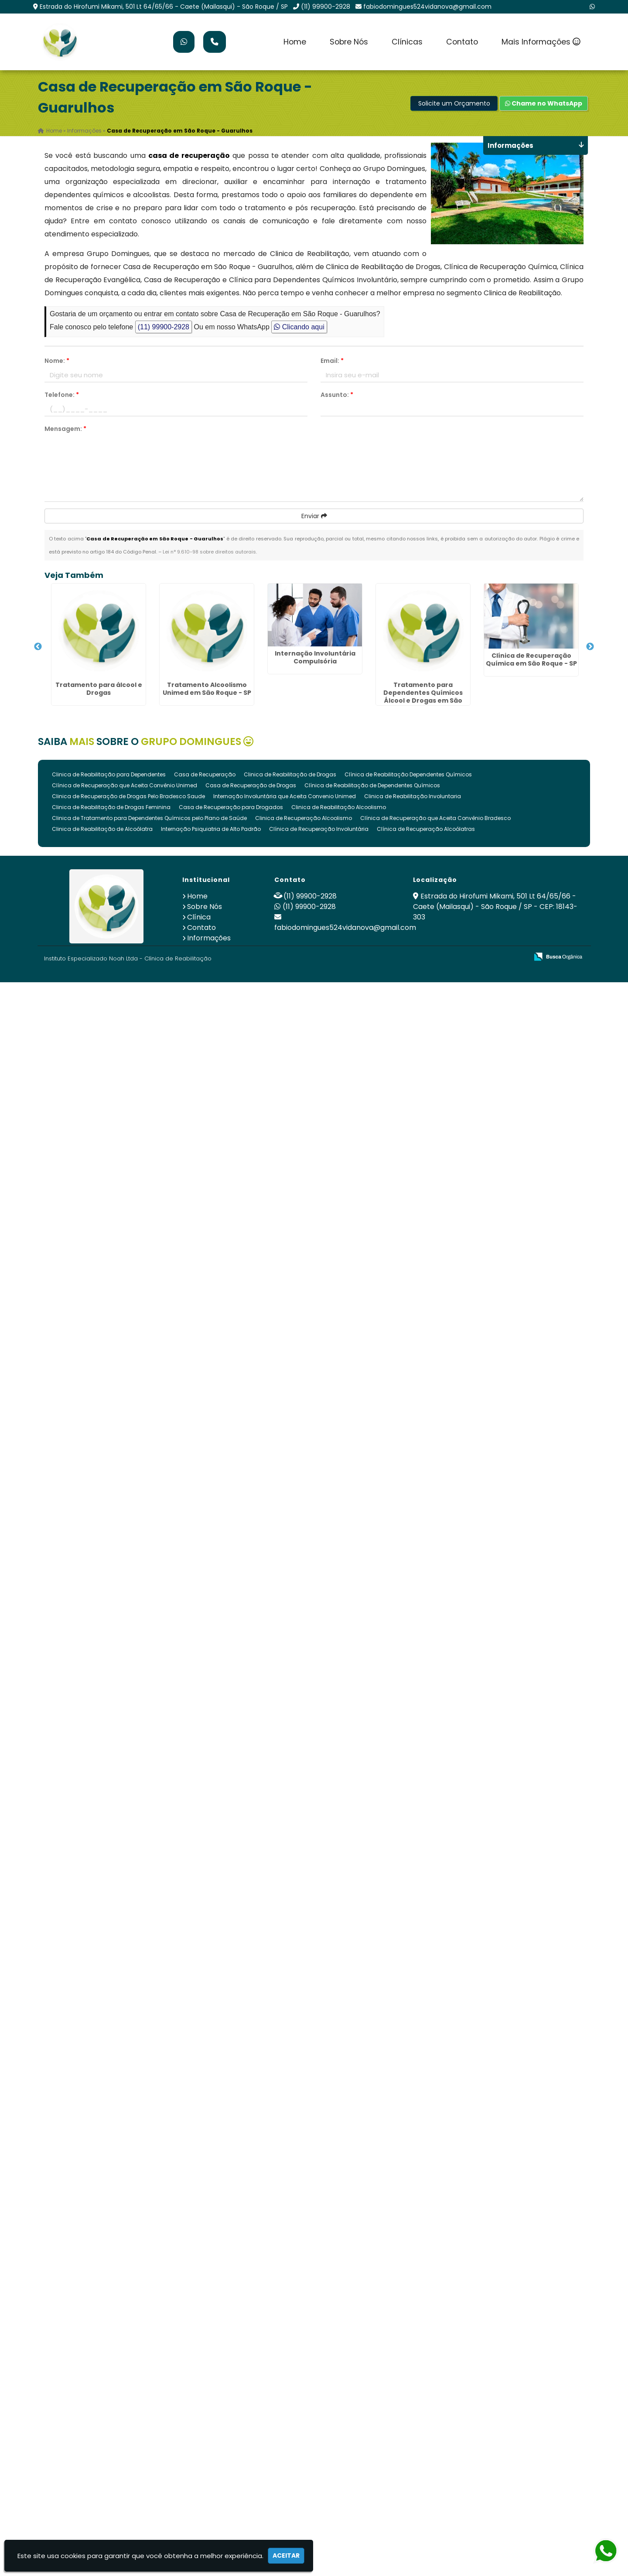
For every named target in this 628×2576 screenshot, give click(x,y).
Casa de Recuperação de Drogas (250, 785)
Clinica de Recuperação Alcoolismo (303, 818)
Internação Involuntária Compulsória (315, 657)
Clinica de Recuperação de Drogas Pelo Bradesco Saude (128, 796)
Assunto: (337, 394)
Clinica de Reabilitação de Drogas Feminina (111, 807)
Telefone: (61, 394)
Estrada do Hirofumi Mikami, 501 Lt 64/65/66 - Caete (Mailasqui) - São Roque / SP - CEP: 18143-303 (495, 906)
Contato (462, 42)
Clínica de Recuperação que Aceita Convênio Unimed (124, 785)
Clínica (199, 917)
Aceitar (286, 2555)
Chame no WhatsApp (543, 103)
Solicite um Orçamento (454, 103)
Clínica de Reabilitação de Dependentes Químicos (372, 785)
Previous (38, 646)
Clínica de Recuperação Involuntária (319, 829)
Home (294, 42)
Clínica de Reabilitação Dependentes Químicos (408, 774)
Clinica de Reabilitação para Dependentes (109, 774)
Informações (209, 938)
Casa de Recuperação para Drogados (231, 807)
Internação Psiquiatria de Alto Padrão (211, 829)
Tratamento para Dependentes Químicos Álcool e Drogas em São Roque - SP (423, 696)
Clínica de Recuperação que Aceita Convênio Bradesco (435, 818)
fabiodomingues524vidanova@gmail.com (427, 6)
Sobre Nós (349, 42)
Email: (332, 360)
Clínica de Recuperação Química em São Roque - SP (531, 659)
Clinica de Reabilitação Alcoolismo (338, 807)
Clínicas (407, 42)
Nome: (56, 360)
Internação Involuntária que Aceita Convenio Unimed (284, 796)
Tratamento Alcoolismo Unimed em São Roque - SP (207, 688)
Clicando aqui (299, 327)
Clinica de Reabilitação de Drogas (290, 774)
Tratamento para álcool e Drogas (98, 688)
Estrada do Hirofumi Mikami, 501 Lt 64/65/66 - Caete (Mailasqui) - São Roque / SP (164, 6)
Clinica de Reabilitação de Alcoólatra (102, 829)
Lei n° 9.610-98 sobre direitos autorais (209, 551)
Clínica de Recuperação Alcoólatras (426, 829)
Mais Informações (541, 42)
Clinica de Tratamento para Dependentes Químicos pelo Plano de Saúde (149, 818)
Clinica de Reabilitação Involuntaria (412, 796)
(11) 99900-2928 (325, 6)
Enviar (314, 516)
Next (590, 646)
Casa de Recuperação (205, 774)
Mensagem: (65, 428)
